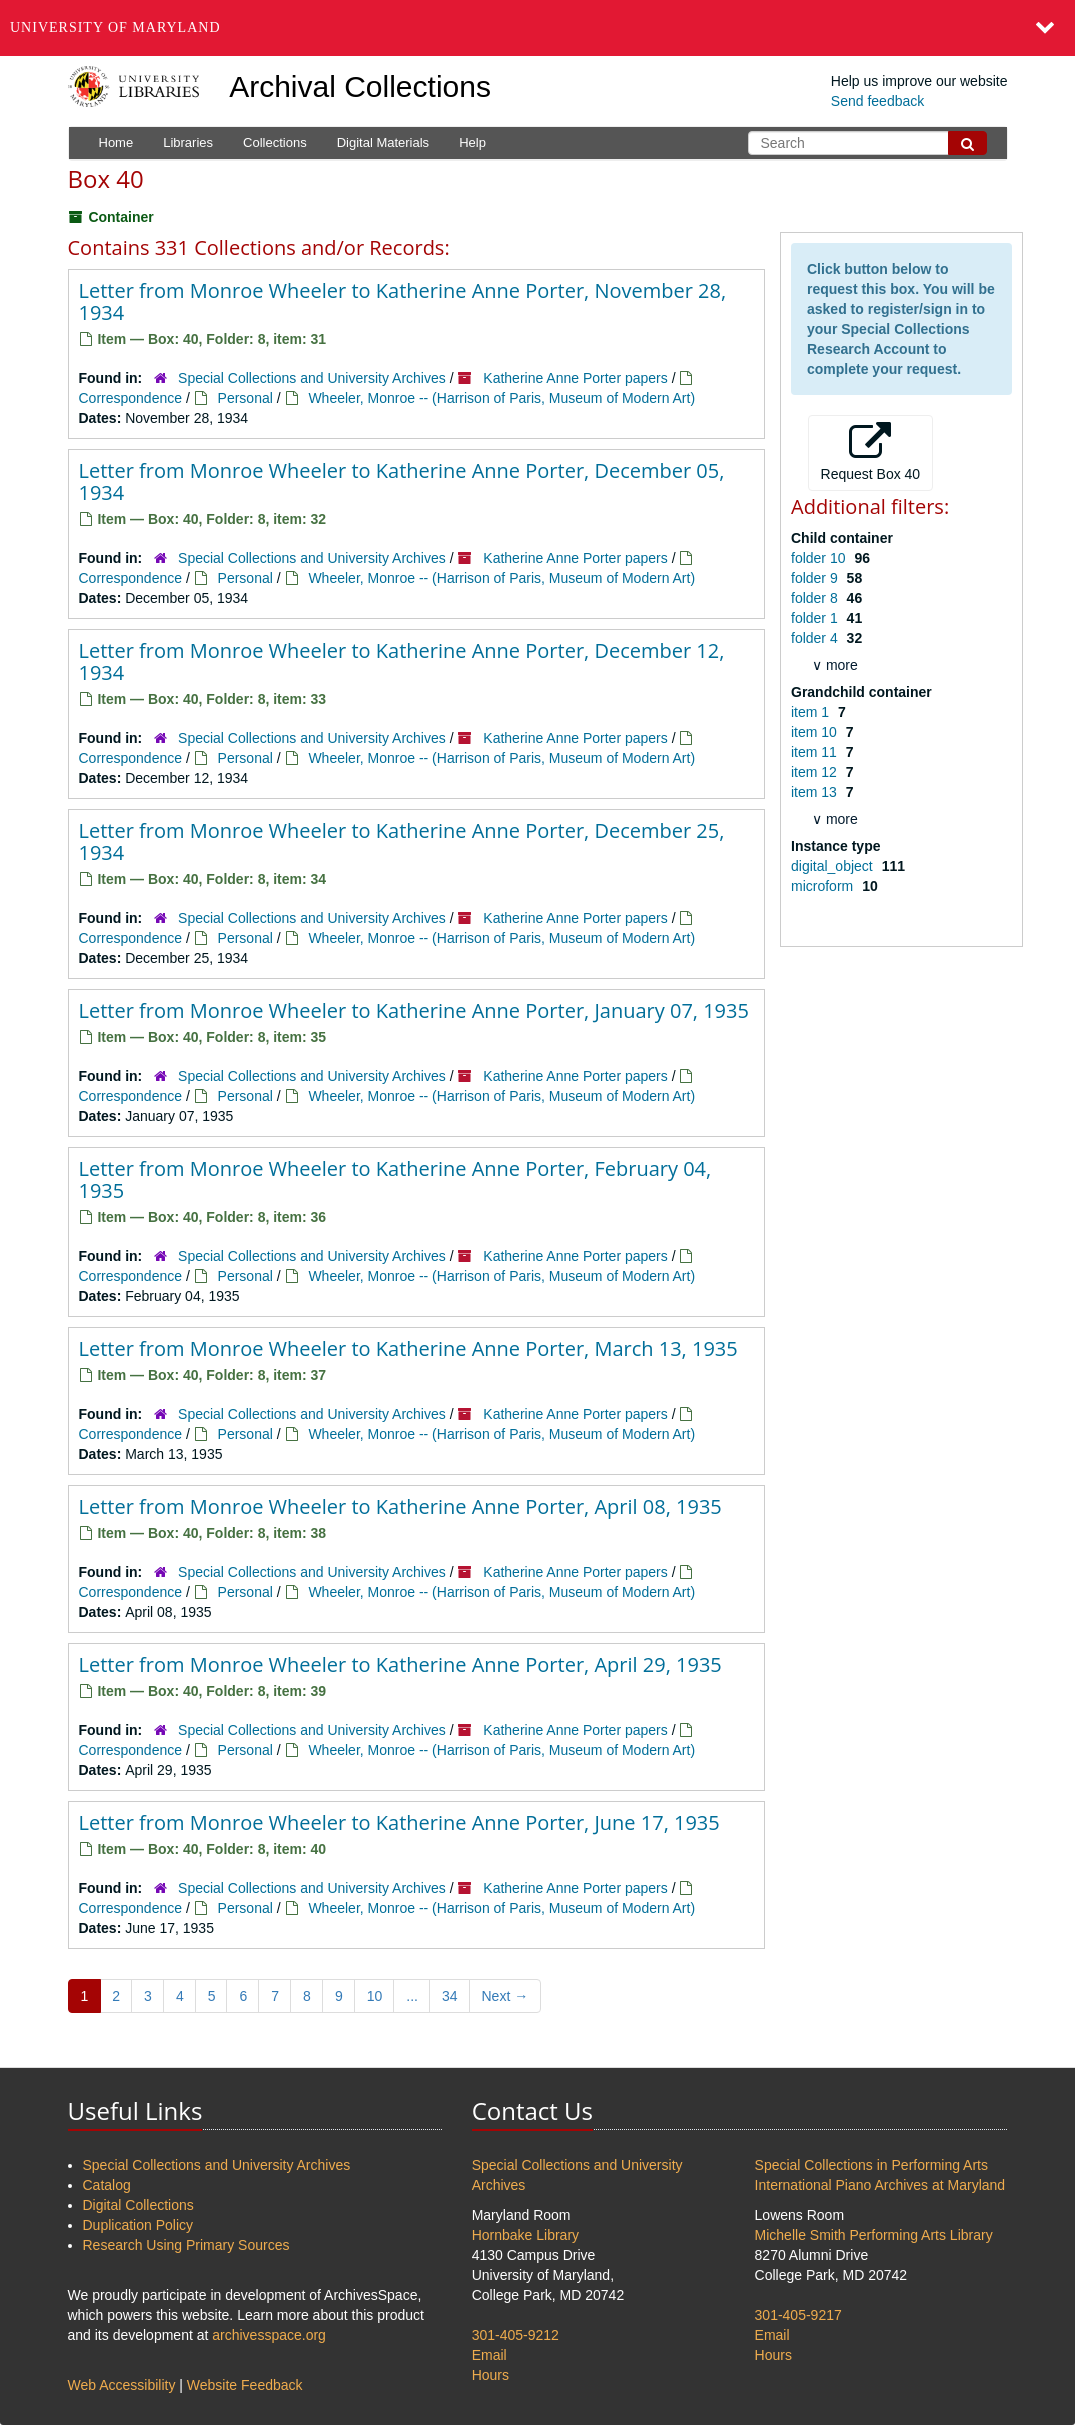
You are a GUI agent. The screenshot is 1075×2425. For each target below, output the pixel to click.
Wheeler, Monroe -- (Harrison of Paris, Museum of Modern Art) (501, 398)
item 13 (816, 792)
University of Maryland (115, 27)
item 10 (816, 732)
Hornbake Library (525, 2235)
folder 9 (816, 578)
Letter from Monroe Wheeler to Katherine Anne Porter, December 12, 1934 (402, 661)
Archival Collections (360, 86)
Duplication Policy (138, 2225)
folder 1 (816, 618)
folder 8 (816, 598)
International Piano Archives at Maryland (880, 2185)
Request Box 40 (871, 452)
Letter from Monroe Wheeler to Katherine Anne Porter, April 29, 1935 (400, 1664)
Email (489, 2355)
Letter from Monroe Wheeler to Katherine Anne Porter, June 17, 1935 (399, 1822)
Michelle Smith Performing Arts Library (874, 2235)
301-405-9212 (515, 2335)
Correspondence (131, 398)
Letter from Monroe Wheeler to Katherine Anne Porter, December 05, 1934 (402, 481)
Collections (275, 142)
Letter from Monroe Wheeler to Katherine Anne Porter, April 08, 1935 (400, 1506)
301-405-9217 (798, 2315)
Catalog (107, 2185)
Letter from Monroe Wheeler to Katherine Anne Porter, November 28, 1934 (403, 301)
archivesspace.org (269, 2335)
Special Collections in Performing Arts (871, 2165)
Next (505, 1996)
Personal (245, 398)
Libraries (188, 142)
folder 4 (816, 638)
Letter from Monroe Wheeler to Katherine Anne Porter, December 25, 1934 (402, 841)
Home (116, 142)
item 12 (816, 772)
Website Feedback (245, 2385)
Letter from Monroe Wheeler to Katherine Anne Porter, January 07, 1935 (414, 1010)
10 (375, 1996)
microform (824, 886)
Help (472, 142)
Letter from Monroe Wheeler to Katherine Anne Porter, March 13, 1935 (408, 1348)
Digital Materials (383, 142)
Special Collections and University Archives (312, 378)
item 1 (812, 712)
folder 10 (820, 558)
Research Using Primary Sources (186, 2245)
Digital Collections (138, 2205)
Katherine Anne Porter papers (575, 378)
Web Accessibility (122, 2385)
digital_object (834, 866)
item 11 (816, 752)
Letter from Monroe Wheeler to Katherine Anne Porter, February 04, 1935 (395, 1179)
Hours (490, 2375)
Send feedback (877, 101)
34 (450, 1996)
